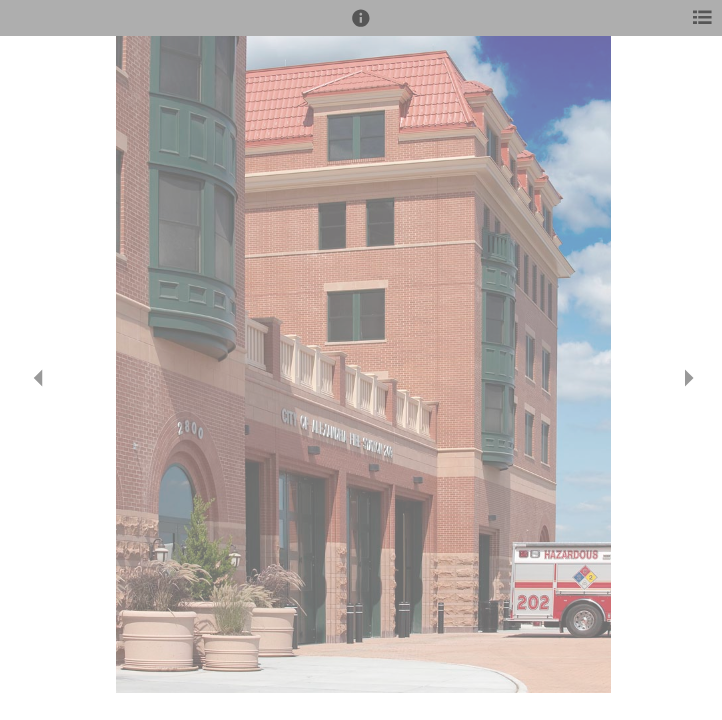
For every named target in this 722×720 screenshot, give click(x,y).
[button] (361, 27)
